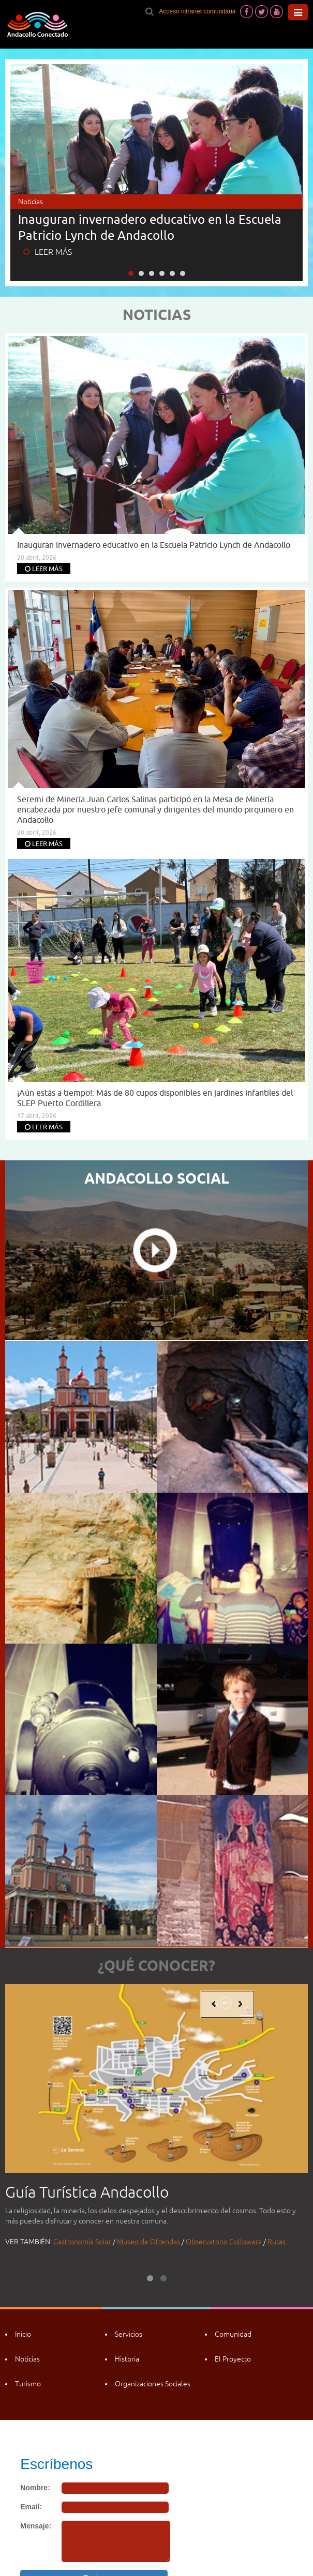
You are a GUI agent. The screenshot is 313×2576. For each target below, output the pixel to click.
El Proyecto (233, 2359)
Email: (31, 2507)
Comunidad (233, 2334)
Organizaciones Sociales (152, 2384)
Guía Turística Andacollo (87, 2192)
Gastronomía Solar (82, 2241)
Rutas (276, 2241)
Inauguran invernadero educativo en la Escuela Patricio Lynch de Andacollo (149, 227)
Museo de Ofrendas (148, 2241)
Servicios (128, 2334)
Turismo (28, 2384)
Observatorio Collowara (224, 2241)
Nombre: (35, 2487)
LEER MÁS (47, 251)
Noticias (27, 2359)
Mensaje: (35, 2526)
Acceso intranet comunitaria (197, 11)
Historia (127, 2359)
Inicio (23, 2334)
